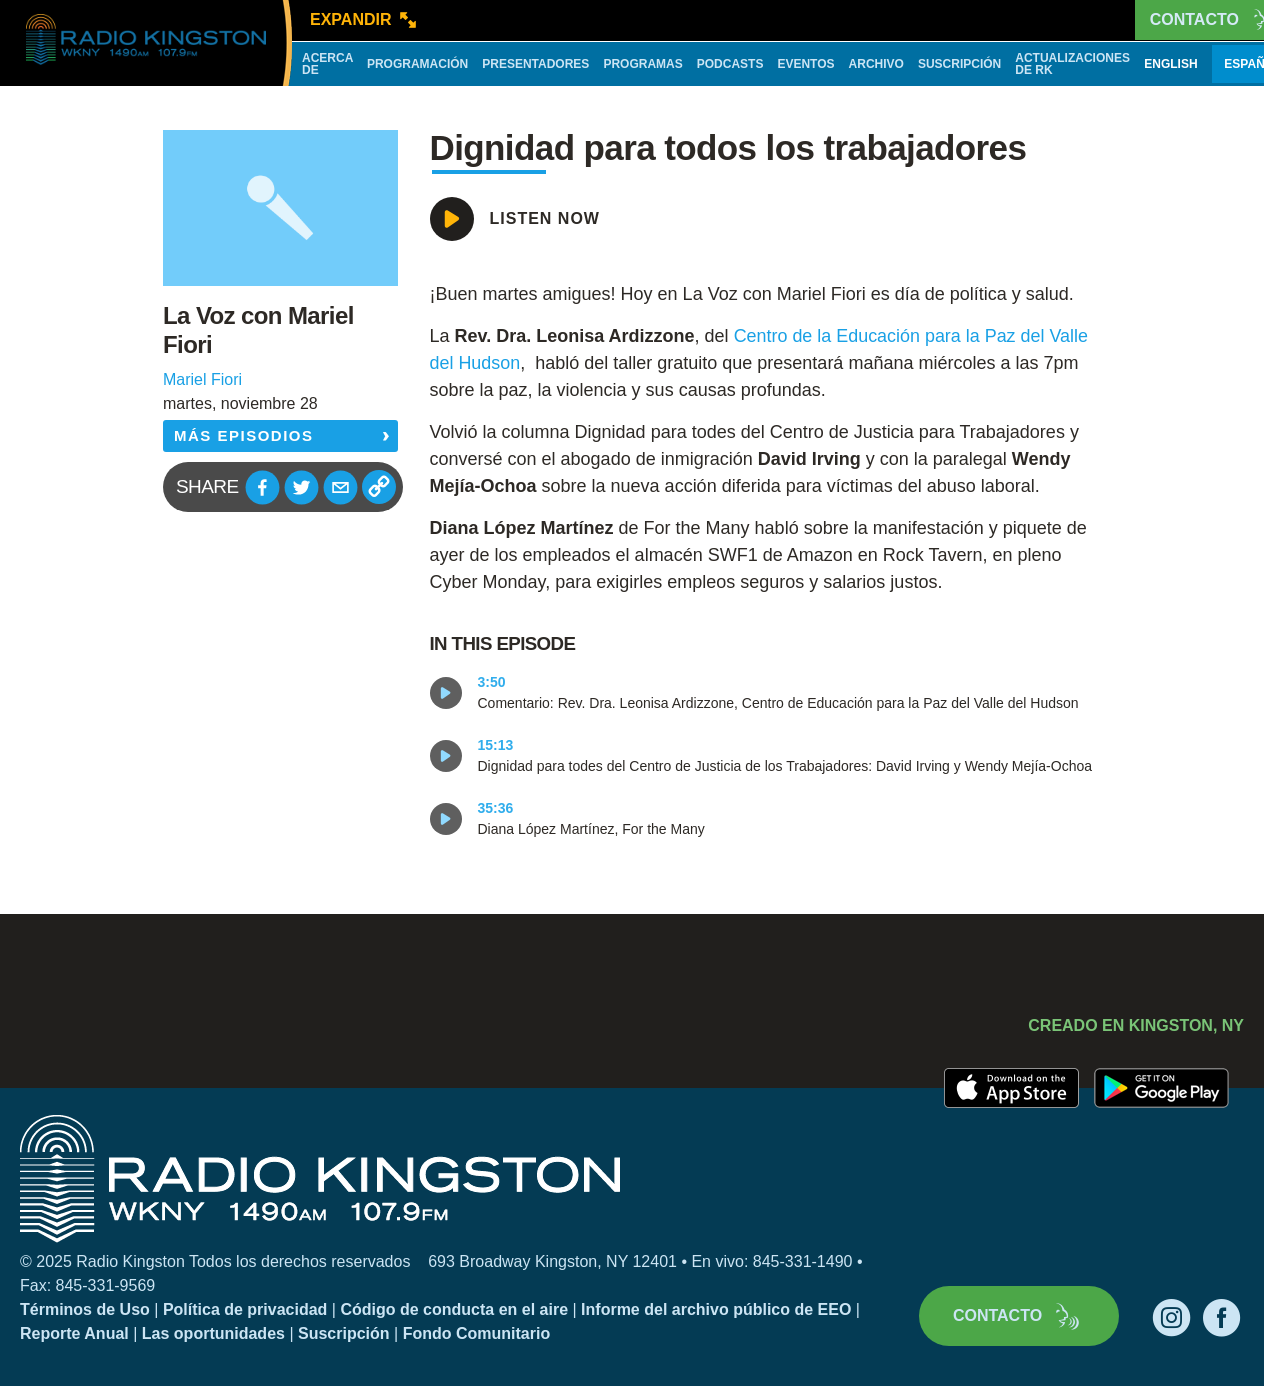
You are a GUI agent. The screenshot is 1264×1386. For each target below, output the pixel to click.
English (1170, 64)
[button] (262, 487)
